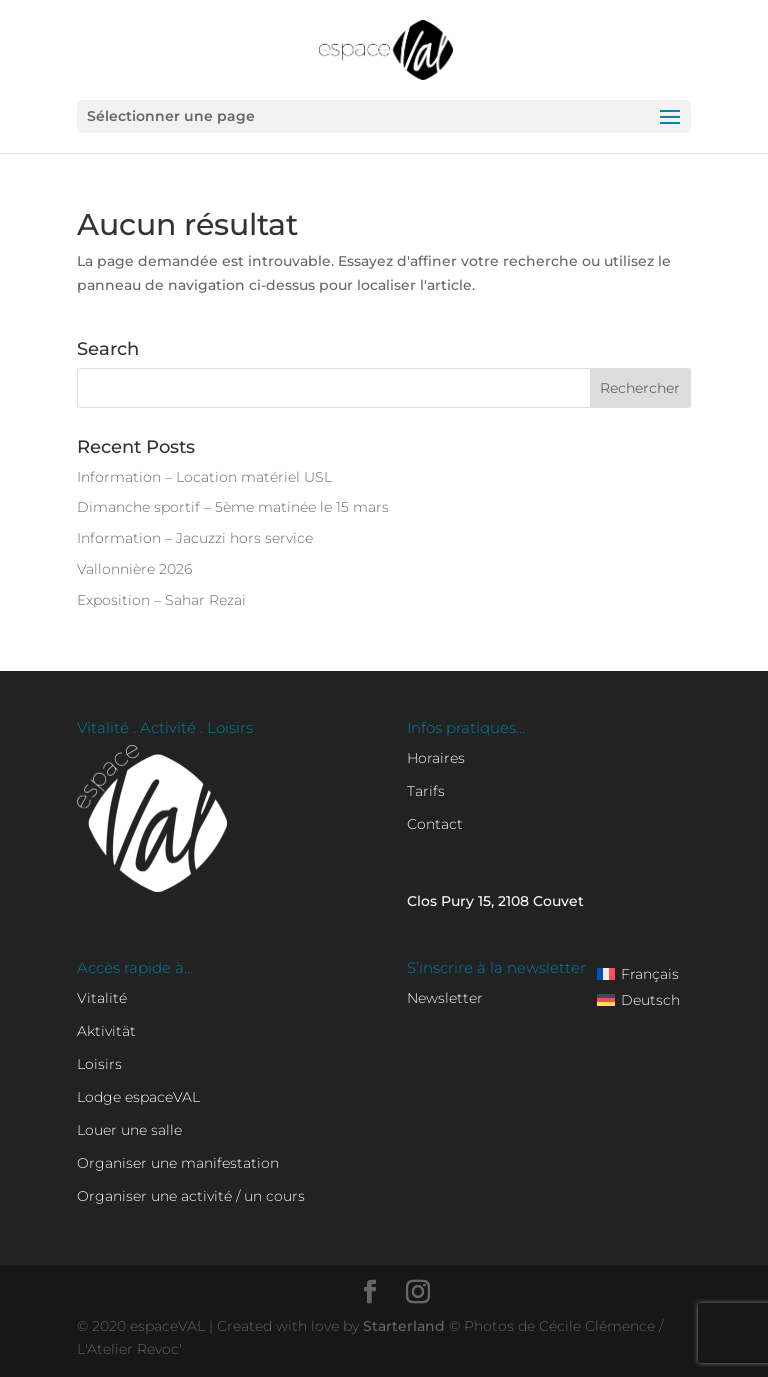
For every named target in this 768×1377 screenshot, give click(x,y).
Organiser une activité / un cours (191, 1196)
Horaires (436, 758)
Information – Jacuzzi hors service (195, 538)
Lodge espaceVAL (138, 1097)
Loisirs (99, 1064)
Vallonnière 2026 (134, 569)
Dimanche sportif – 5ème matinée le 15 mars (233, 507)
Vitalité (102, 998)
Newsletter (445, 998)
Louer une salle (129, 1130)
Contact (435, 824)
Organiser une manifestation (178, 1163)
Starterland (406, 1326)
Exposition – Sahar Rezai (161, 600)
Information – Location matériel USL (204, 477)
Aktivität (106, 1031)
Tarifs (426, 791)
